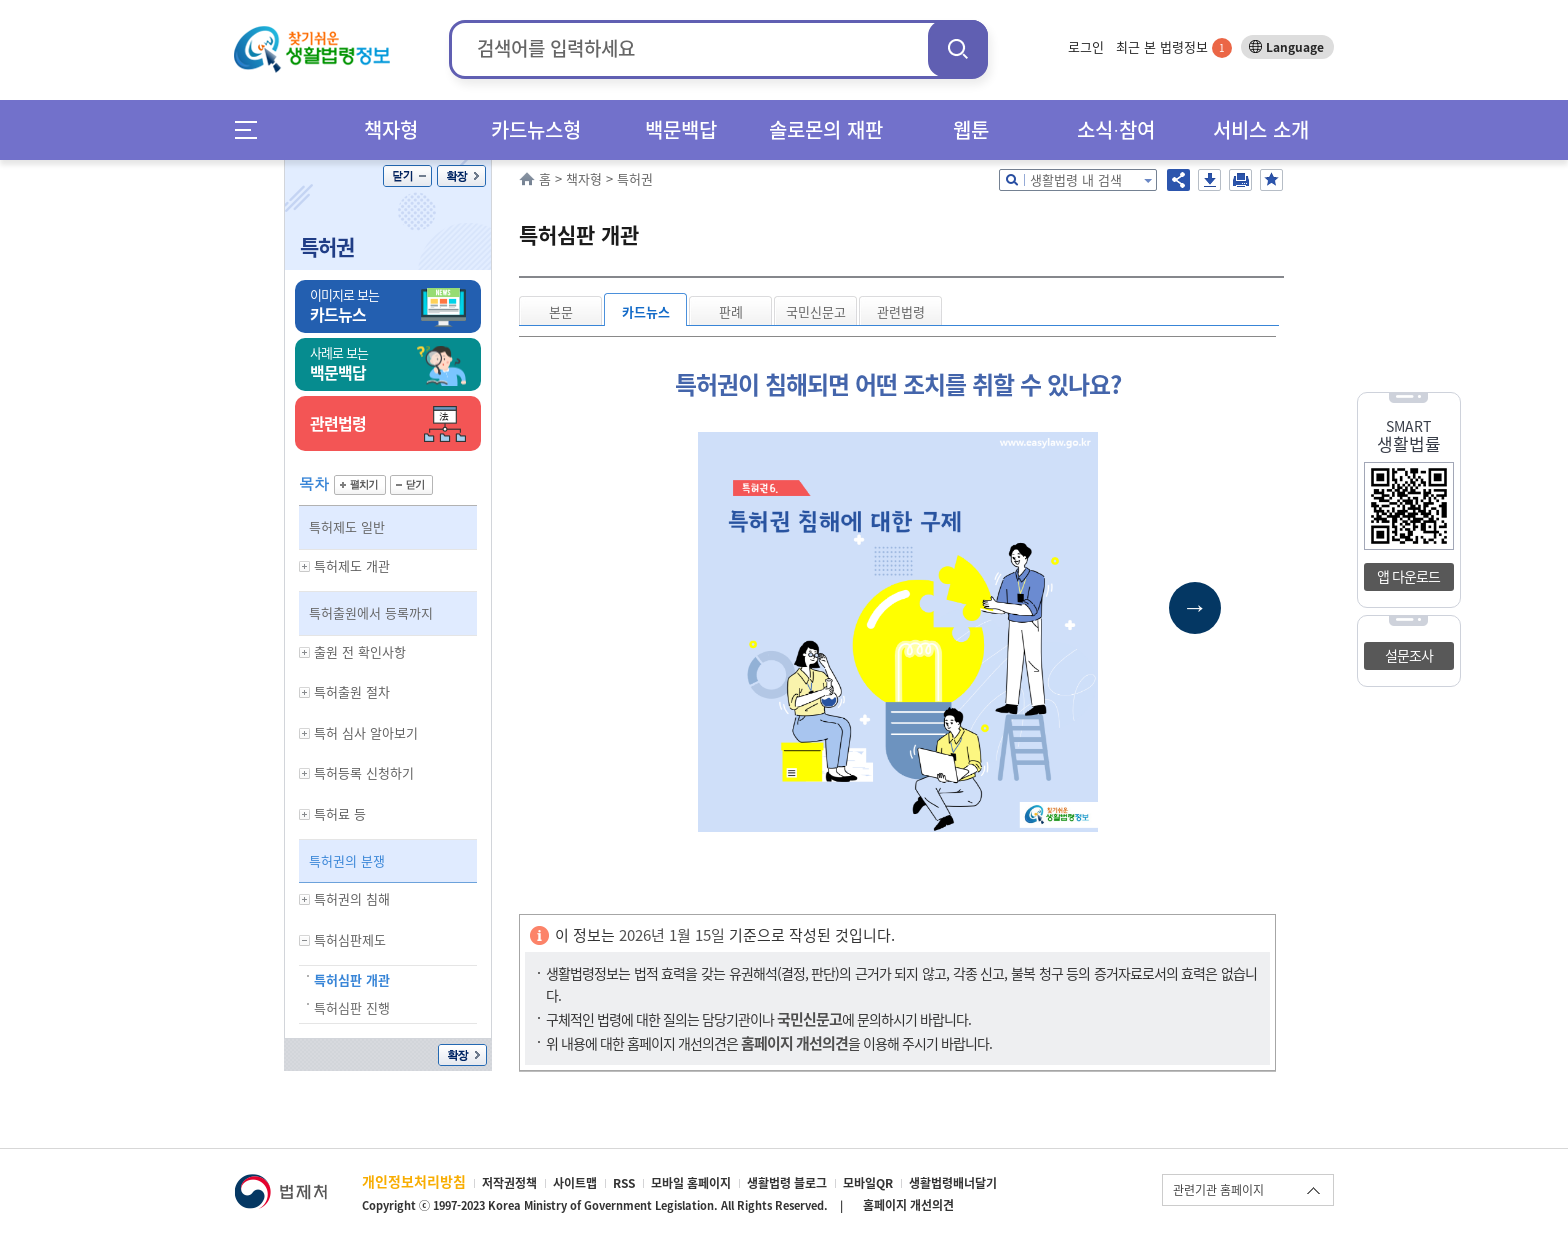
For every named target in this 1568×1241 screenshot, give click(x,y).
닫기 (407, 176)
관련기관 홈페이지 (1218, 1190)
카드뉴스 (646, 311)
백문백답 (681, 129)
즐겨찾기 (1271, 180)
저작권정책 (509, 1183)
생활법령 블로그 (787, 1183)
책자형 (391, 129)
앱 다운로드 (1408, 576)
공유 (1178, 180)
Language (1295, 47)
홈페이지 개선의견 (908, 1205)
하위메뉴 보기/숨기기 (305, 566)
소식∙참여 (1116, 129)
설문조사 (1409, 655)
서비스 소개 (1261, 129)
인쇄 (1240, 180)
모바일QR (868, 1183)
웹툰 (971, 129)
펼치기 (360, 485)
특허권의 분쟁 (347, 860)
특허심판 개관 (352, 979)
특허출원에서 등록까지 (371, 612)
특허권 (327, 246)
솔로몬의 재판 (826, 129)
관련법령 (901, 311)
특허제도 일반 (347, 526)
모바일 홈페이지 (691, 1183)
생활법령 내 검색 (1076, 179)
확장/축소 (461, 176)
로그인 (1086, 46)
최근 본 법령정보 (1174, 46)
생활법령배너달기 (953, 1183)
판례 (731, 311)
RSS (624, 1183)
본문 (561, 311)
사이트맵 (575, 1183)
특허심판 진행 (352, 1007)
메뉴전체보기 (252, 129)
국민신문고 (816, 311)
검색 (958, 48)
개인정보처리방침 (414, 1181)
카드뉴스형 (536, 129)
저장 (1209, 180)
